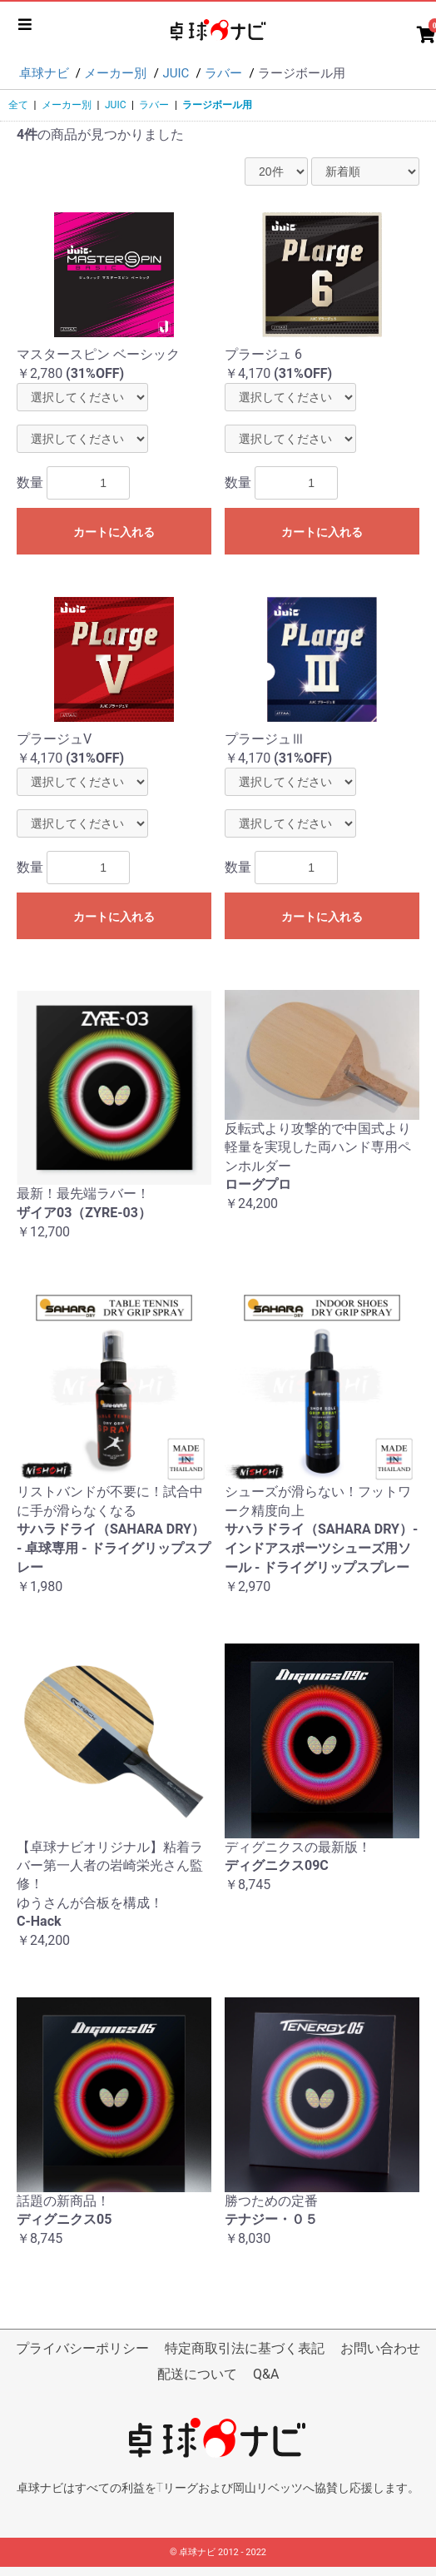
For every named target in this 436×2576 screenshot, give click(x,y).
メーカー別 (67, 105)
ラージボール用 (217, 105)
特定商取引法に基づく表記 (245, 2348)
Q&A (266, 2374)
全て (18, 105)
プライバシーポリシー (82, 2348)
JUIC (115, 105)
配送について (197, 2374)
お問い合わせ (380, 2348)
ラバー (154, 105)
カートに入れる (114, 532)
